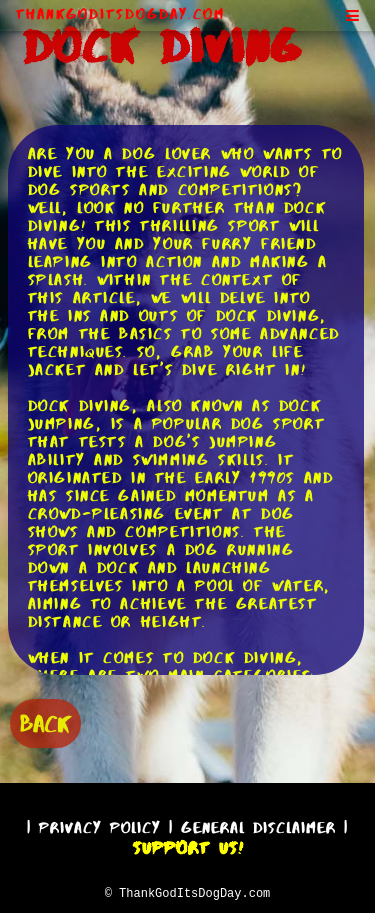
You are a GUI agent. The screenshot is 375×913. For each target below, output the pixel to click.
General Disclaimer (258, 824)
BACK (45, 721)
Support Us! (188, 845)
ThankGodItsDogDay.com (120, 14)
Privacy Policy (100, 824)
